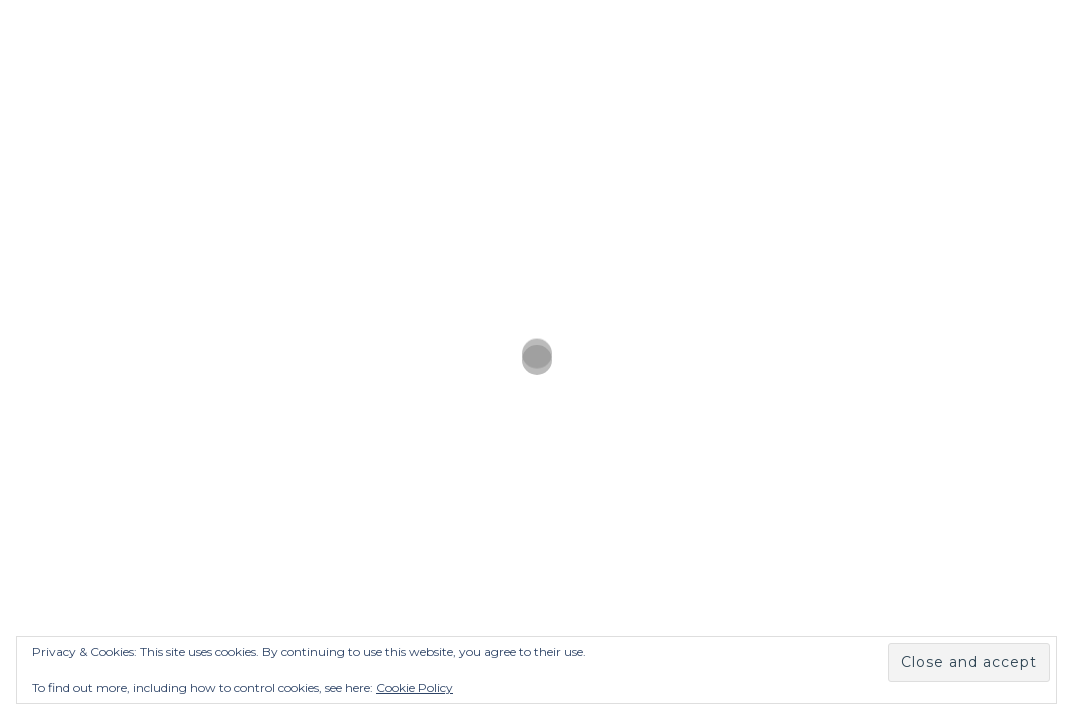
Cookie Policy (414, 687)
